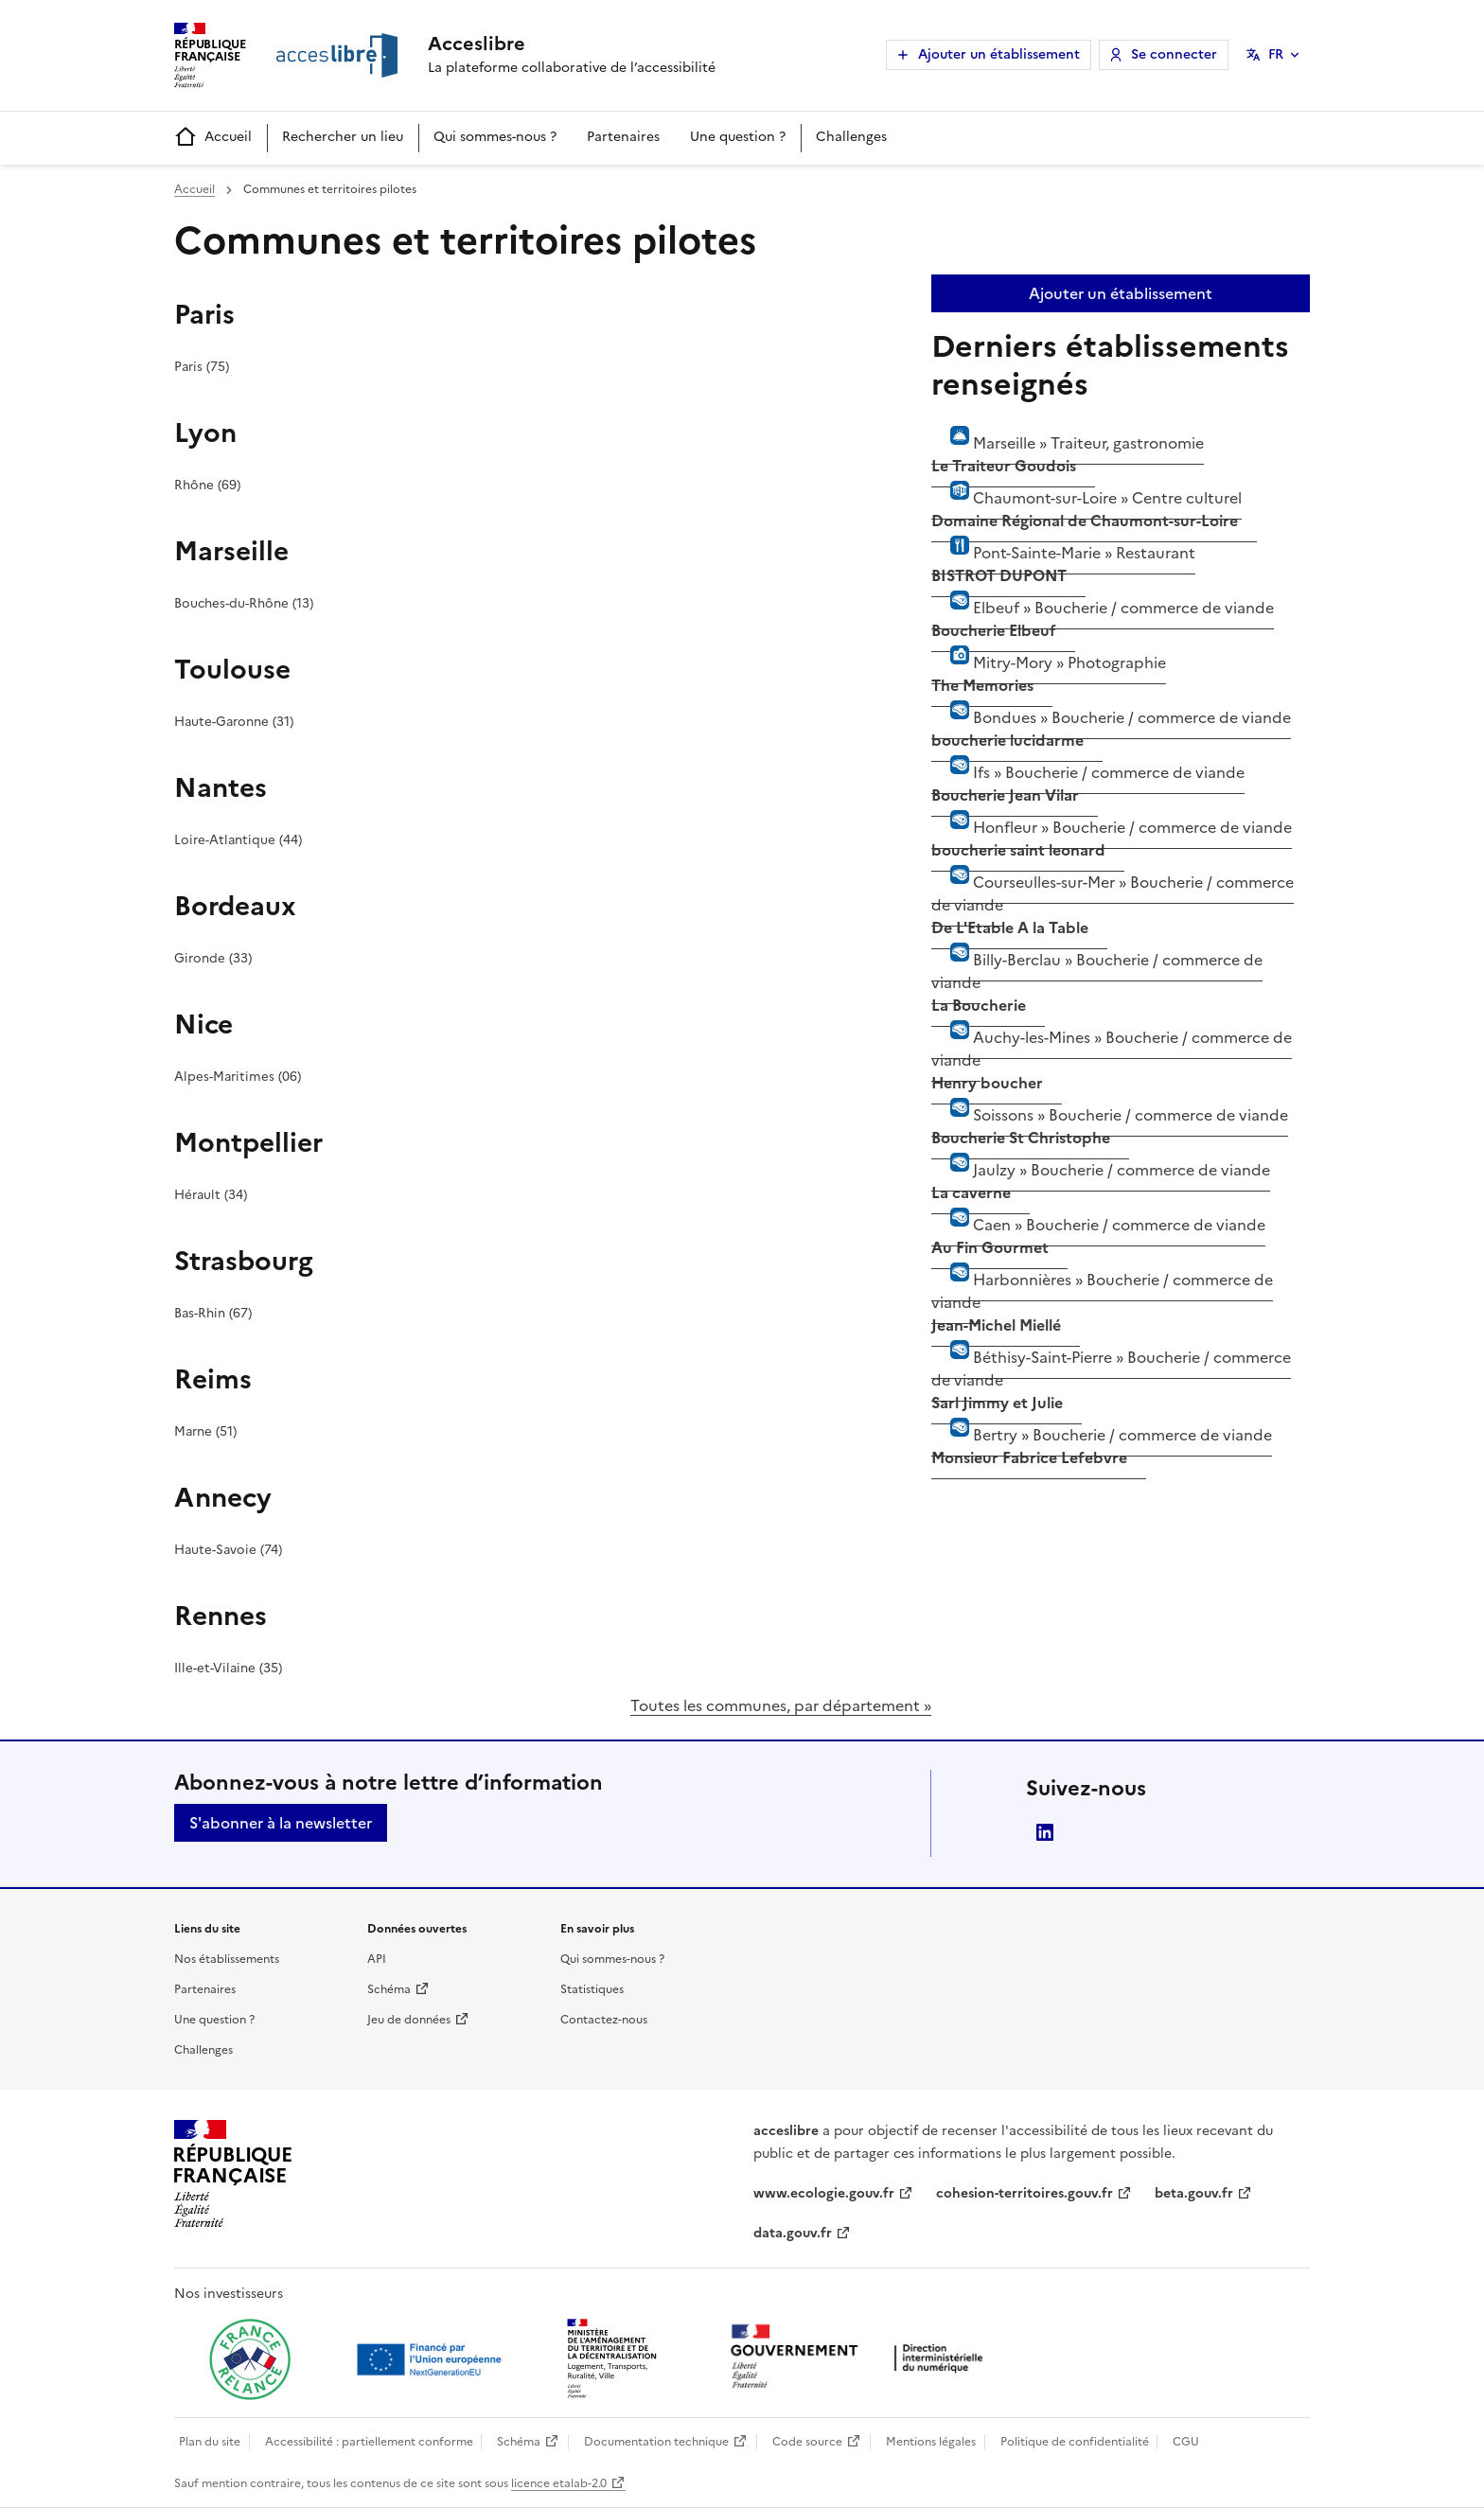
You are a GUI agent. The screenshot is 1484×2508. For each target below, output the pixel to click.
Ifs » (1088, 780)
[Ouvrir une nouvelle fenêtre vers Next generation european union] (431, 2359)
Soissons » (1109, 1123)
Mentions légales (931, 2441)
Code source (807, 2441)
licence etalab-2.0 (559, 2483)
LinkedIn (1045, 1832)
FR (1275, 54)
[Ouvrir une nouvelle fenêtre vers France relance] (250, 2359)
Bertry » (1101, 1443)
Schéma (389, 1989)
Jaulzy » (1100, 1178)
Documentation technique (656, 2441)
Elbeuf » (1102, 616)
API (376, 1959)
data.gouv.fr (792, 2233)
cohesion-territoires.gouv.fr (1024, 2193)
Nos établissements (226, 1959)
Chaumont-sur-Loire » (1086, 506)
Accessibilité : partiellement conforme (369, 2441)
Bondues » (1111, 725)
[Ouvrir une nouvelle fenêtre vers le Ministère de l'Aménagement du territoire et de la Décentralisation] (613, 2359)
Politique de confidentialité (1074, 2441)
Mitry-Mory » (1048, 671)
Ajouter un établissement (999, 54)
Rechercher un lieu (342, 137)
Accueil (213, 138)
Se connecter (1174, 54)
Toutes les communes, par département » (780, 1705)
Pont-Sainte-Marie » (1063, 561)
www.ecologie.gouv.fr (823, 2193)
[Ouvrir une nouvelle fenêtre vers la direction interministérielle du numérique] (861, 2358)
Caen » (1098, 1233)
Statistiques (592, 1989)
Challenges (851, 137)
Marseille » (1067, 451)
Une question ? (738, 137)
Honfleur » (1111, 835)
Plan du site (209, 2441)
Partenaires (623, 137)
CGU (1186, 2441)
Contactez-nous (603, 2019)
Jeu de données (408, 2019)
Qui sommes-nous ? (494, 137)
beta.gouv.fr (1194, 2193)
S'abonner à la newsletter (280, 1822)
